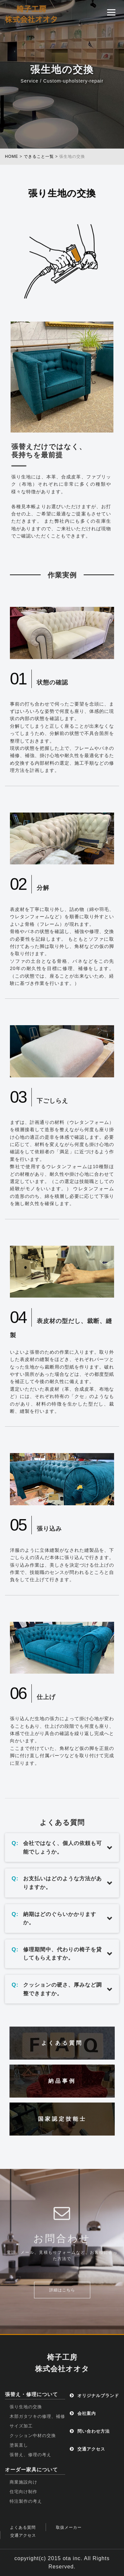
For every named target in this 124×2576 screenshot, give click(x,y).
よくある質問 (23, 2527)
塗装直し (19, 2445)
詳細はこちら (62, 2290)
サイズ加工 (21, 2425)
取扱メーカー (69, 2527)
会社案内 (83, 2413)
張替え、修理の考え (30, 2454)
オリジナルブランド (94, 2395)
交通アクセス (87, 2449)
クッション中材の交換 (33, 2435)
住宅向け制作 (23, 2491)
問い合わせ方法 (90, 2431)
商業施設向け (23, 2482)
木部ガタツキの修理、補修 (37, 2416)
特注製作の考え (26, 2501)
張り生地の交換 (26, 2406)
